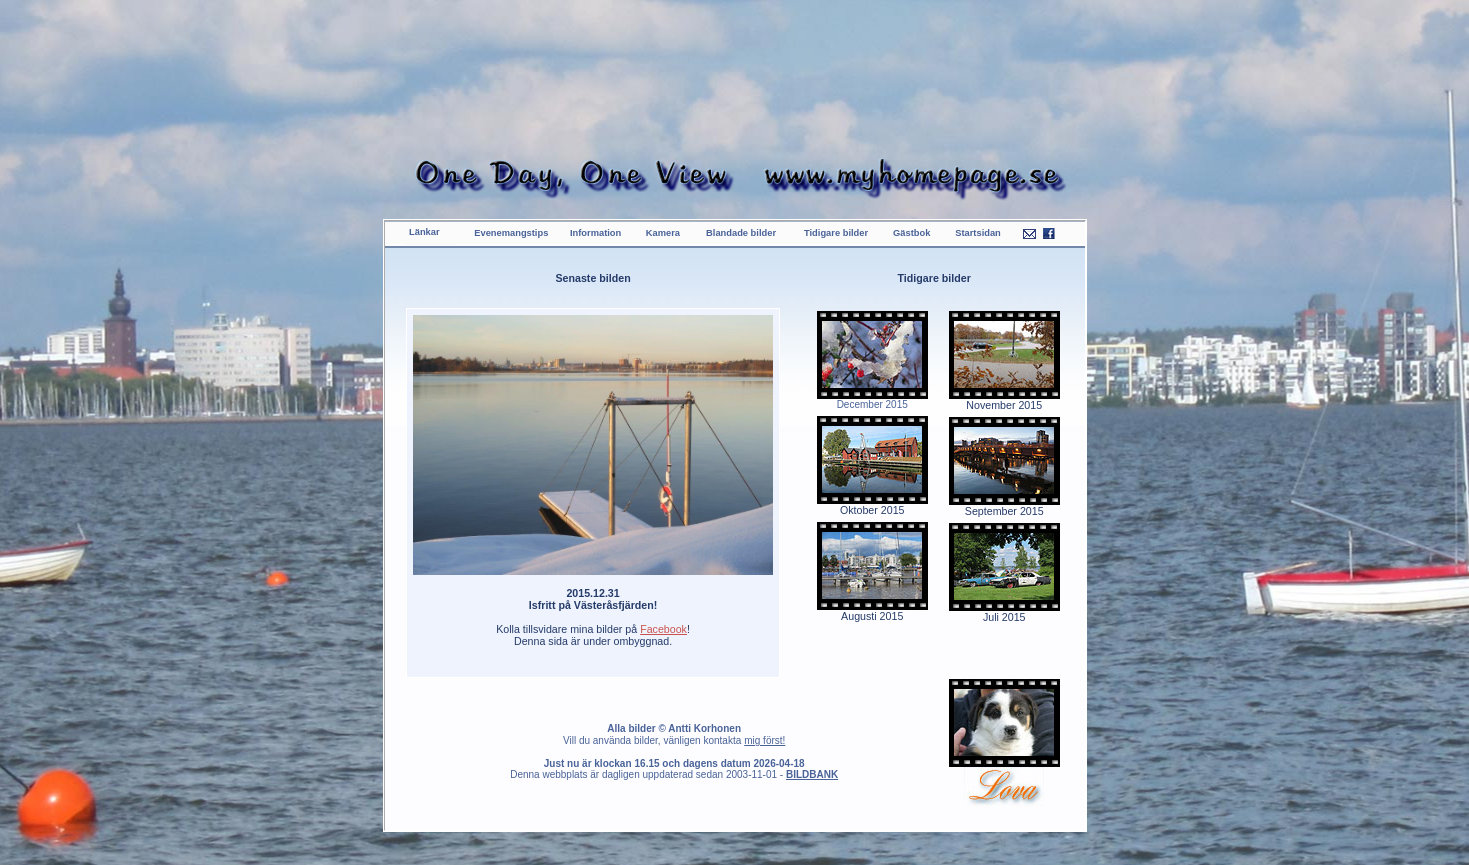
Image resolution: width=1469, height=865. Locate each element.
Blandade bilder (741, 233)
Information (595, 233)
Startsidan (978, 233)
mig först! (764, 740)
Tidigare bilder (836, 233)
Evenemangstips (511, 233)
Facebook (663, 629)
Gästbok (911, 233)
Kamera (663, 233)
